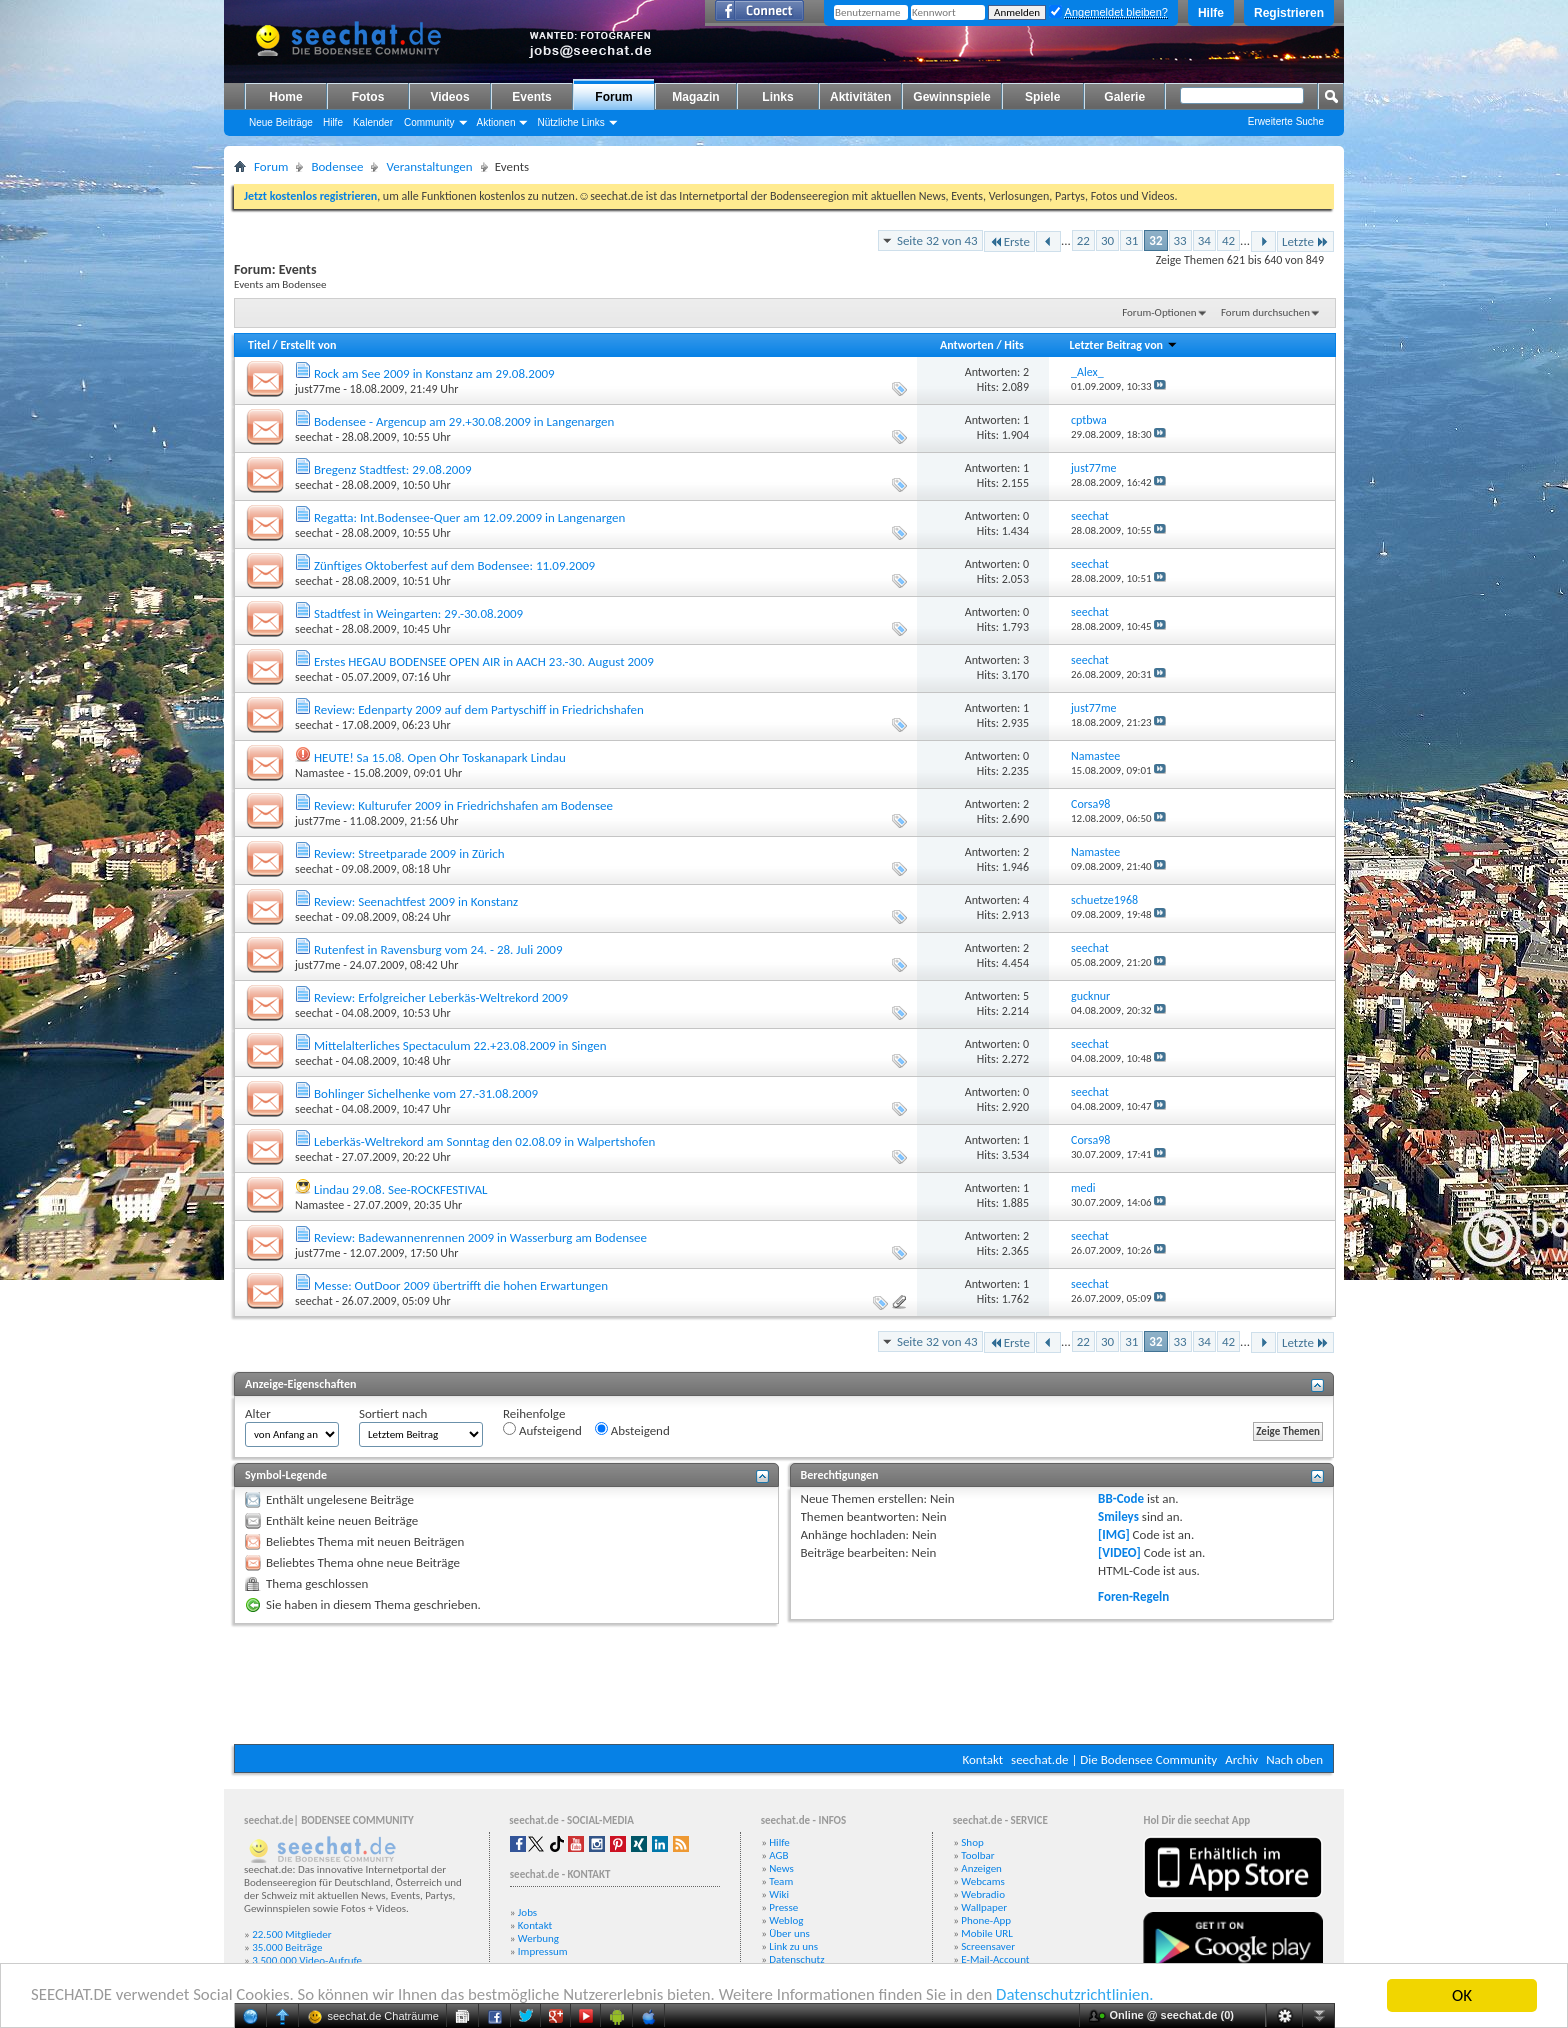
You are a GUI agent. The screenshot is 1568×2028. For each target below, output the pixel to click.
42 (1228, 240)
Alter (258, 1413)
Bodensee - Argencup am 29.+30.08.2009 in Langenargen (464, 421)
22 (1083, 240)
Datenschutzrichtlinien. (1087, 1996)
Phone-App (986, 1920)
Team (781, 1881)
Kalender (373, 122)
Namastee (319, 773)
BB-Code (1121, 1498)
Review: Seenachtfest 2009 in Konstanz (416, 901)
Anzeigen (981, 1868)
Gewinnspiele (951, 97)
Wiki (779, 1894)
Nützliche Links (570, 122)
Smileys (1118, 1516)
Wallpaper (984, 1907)
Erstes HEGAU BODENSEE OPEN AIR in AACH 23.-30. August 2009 (484, 661)
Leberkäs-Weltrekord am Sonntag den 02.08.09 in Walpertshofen (484, 1141)
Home (285, 97)
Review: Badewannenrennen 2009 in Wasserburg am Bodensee (480, 1237)
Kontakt (982, 1759)
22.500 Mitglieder (292, 1934)
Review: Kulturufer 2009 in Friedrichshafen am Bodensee (463, 805)
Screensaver (988, 1946)
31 (1131, 240)
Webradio (983, 1894)
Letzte (1305, 241)
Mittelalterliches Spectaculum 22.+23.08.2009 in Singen (460, 1045)
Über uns (789, 1933)
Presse (783, 1907)
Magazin (695, 97)
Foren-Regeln (1133, 1596)
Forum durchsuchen (1265, 312)
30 (1107, 240)
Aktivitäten (860, 97)
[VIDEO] (1119, 1552)
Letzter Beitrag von (1123, 345)
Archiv (1241, 1759)
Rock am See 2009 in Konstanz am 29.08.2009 (434, 373)
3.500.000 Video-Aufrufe (307, 1960)
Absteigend (632, 1430)
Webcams (983, 1881)
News (781, 1868)
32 (1155, 240)
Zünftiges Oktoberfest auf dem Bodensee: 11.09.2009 (454, 565)
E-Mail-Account (995, 1959)
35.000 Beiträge (287, 1947)
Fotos (368, 97)
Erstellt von (308, 345)
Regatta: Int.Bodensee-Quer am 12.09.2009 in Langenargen (469, 517)
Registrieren (1289, 13)
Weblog (786, 1920)
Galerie (1124, 97)
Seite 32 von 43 (937, 240)
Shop (972, 1842)
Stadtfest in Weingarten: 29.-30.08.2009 (418, 613)
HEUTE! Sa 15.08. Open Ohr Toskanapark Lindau (440, 757)
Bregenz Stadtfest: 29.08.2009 (393, 469)
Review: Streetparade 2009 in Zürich (409, 853)
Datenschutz (796, 1959)
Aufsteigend (542, 1430)
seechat (314, 437)
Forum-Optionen (1159, 312)
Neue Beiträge (281, 122)
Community (429, 122)
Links (777, 97)
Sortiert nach (393, 1413)
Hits (1013, 345)
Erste (1009, 241)
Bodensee (337, 166)
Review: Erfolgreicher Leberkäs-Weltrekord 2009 (441, 997)
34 (1204, 240)
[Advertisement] (784, 1684)
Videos (449, 97)
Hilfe (1211, 13)
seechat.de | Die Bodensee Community (1114, 1759)
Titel (259, 345)
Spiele (1042, 97)
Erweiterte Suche (1286, 121)
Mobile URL (987, 1933)
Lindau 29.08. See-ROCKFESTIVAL (401, 1189)
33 (1180, 240)
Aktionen (496, 122)
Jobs (527, 1912)
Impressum (543, 1951)
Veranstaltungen (429, 166)
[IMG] (1114, 1534)
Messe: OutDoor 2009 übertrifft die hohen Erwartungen (461, 1285)
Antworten (967, 345)
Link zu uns (793, 1946)
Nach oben (1294, 1759)
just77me (317, 389)
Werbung (538, 1938)
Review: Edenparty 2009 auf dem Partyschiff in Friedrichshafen (479, 709)
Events (531, 97)
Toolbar (977, 1855)
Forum (613, 97)
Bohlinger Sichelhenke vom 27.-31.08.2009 (426, 1093)
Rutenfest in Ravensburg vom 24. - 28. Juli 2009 (438, 949)
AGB (778, 1855)
